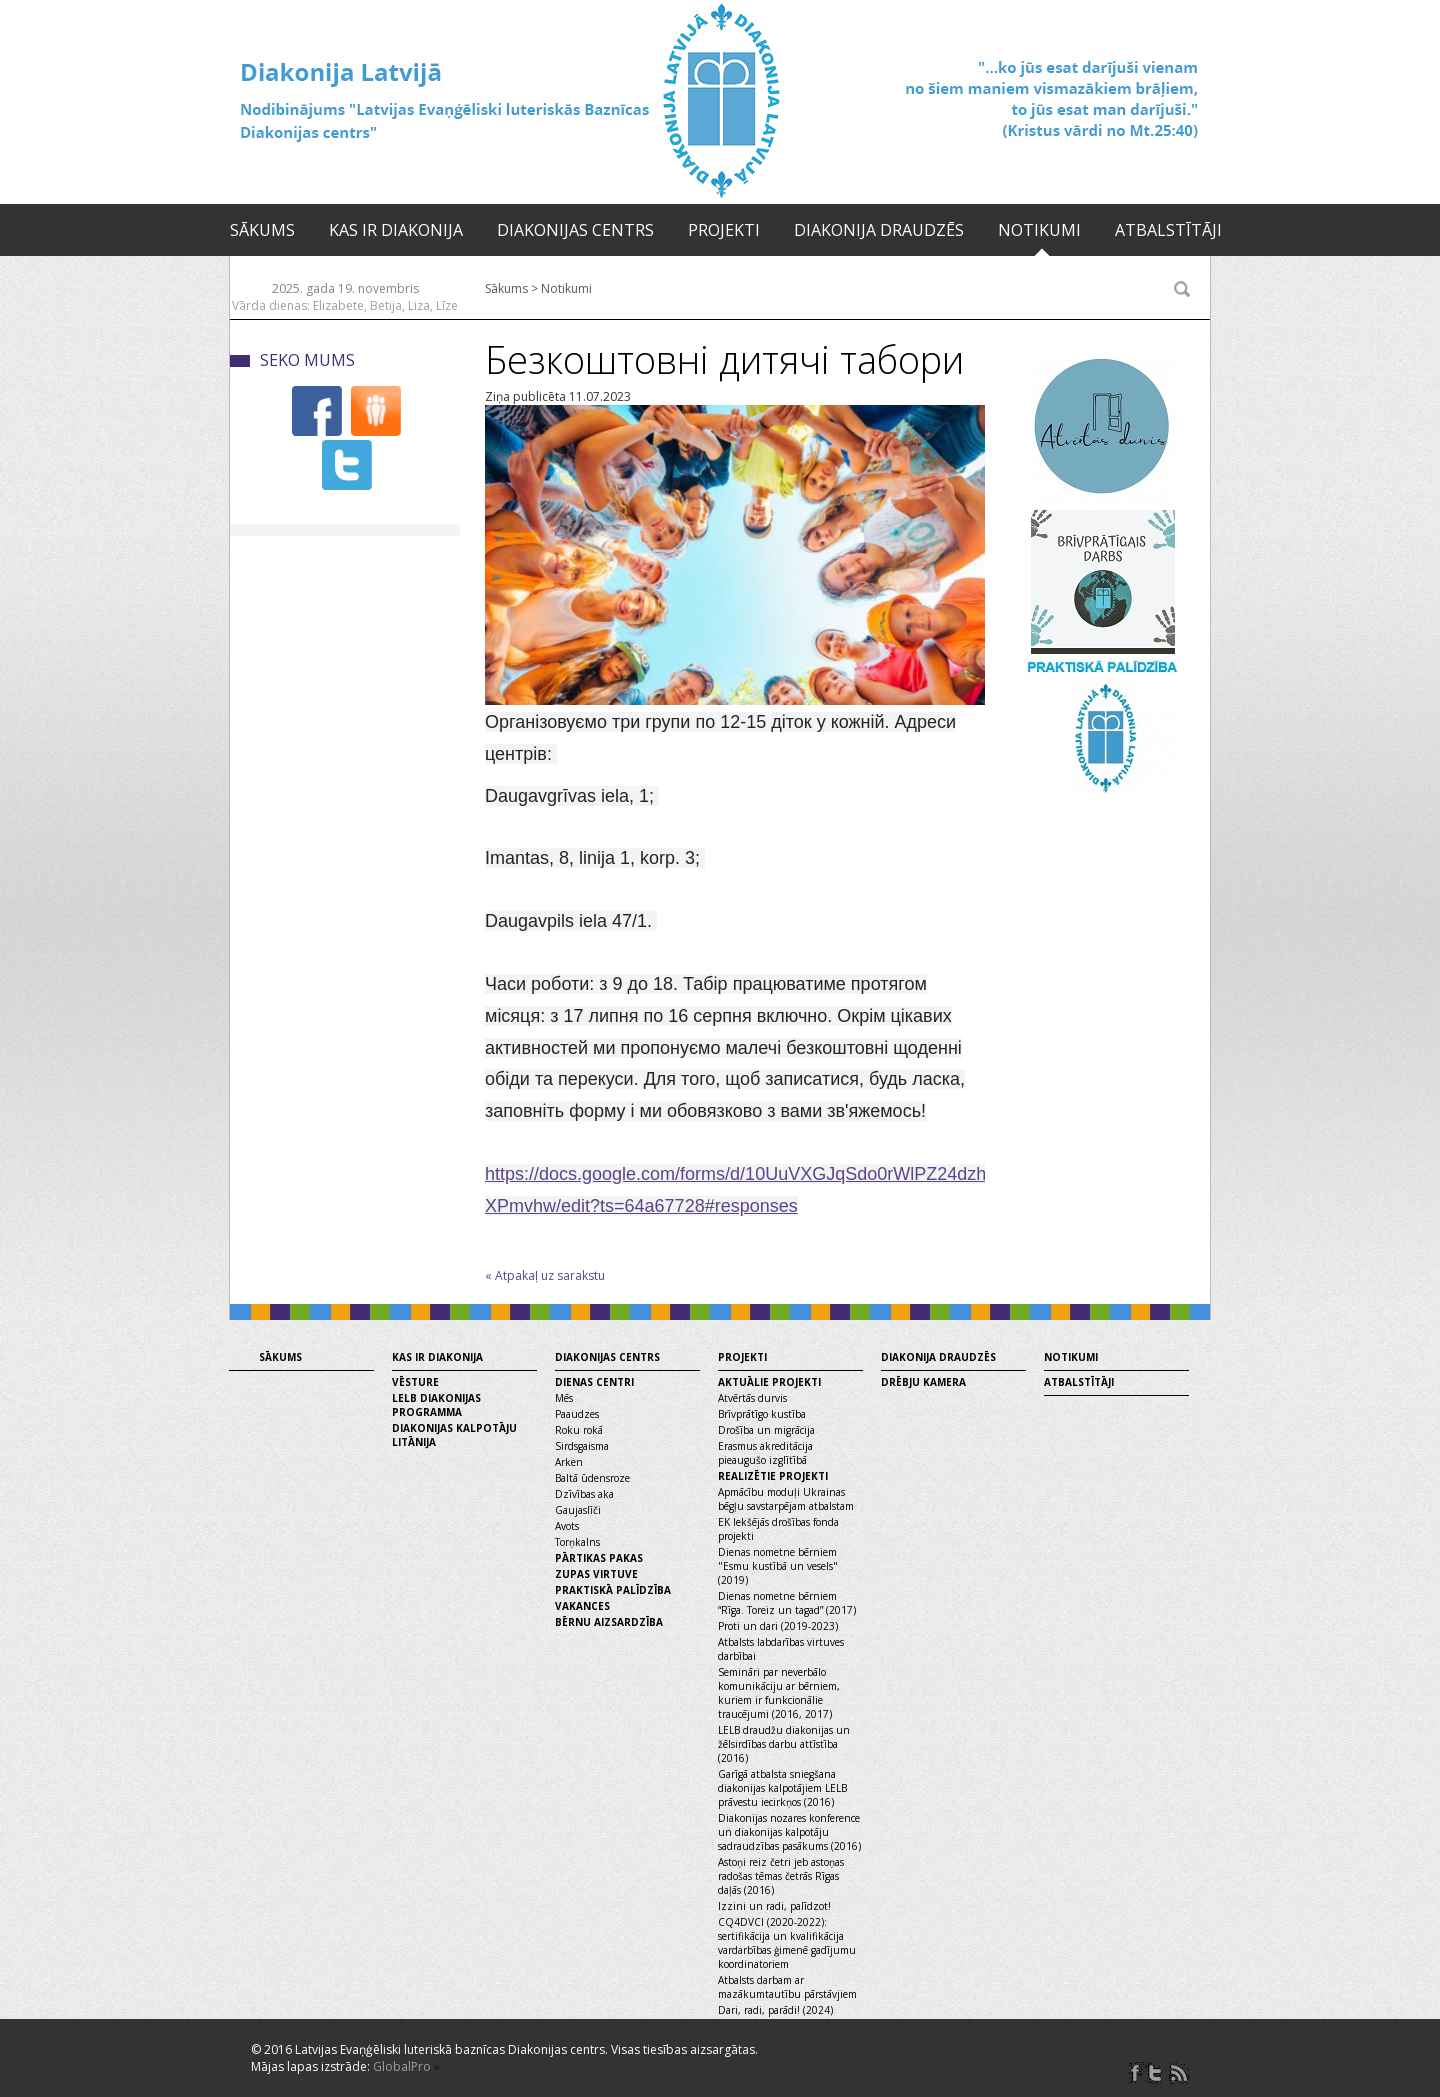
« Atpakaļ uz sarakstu (545, 1275)
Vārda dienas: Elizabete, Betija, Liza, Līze (345, 305)
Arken (569, 1462)
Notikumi (1039, 230)
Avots (567, 1526)
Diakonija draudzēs (879, 230)
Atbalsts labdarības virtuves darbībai (781, 1649)
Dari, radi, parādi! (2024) (775, 2010)
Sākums (262, 230)
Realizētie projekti (773, 1476)
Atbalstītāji (1168, 230)
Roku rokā (579, 1430)
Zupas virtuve (596, 1574)
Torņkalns (577, 1542)
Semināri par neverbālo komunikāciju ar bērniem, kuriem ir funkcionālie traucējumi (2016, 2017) (779, 1693)
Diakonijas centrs (575, 230)
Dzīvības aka (584, 1494)
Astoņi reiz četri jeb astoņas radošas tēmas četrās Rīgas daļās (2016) (781, 1876)
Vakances (582, 1606)
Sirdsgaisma (582, 1446)
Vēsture (415, 1382)
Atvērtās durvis (752, 1398)
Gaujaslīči (578, 1510)
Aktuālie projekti (769, 1382)
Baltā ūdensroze (592, 1478)
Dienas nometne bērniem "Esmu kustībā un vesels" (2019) (778, 1566)
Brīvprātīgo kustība (762, 1414)
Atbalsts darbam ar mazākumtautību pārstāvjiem (787, 1987)
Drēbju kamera (923, 1382)
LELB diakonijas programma (436, 1405)
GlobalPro (402, 2066)
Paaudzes (577, 1414)
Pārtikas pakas (599, 1558)
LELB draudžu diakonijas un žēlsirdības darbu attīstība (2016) (784, 1744)
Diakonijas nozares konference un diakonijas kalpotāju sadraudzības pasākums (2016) (789, 1832)
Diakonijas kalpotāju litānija (454, 1435)
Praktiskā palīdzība (613, 1590)
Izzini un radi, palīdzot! (774, 1906)
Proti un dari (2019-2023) (778, 1626)
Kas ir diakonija (396, 230)
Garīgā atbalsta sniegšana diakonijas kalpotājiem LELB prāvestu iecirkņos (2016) (782, 1788)
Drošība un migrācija (766, 1430)
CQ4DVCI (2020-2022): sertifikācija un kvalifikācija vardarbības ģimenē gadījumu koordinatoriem (787, 1943)
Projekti (724, 230)
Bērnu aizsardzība (609, 1622)
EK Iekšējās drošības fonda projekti (778, 1529)
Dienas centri (594, 1382)
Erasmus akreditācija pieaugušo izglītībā (765, 1453)
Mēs (564, 1398)
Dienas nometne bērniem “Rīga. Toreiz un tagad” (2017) (787, 1603)
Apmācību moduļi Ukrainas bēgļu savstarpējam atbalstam (786, 1499)
